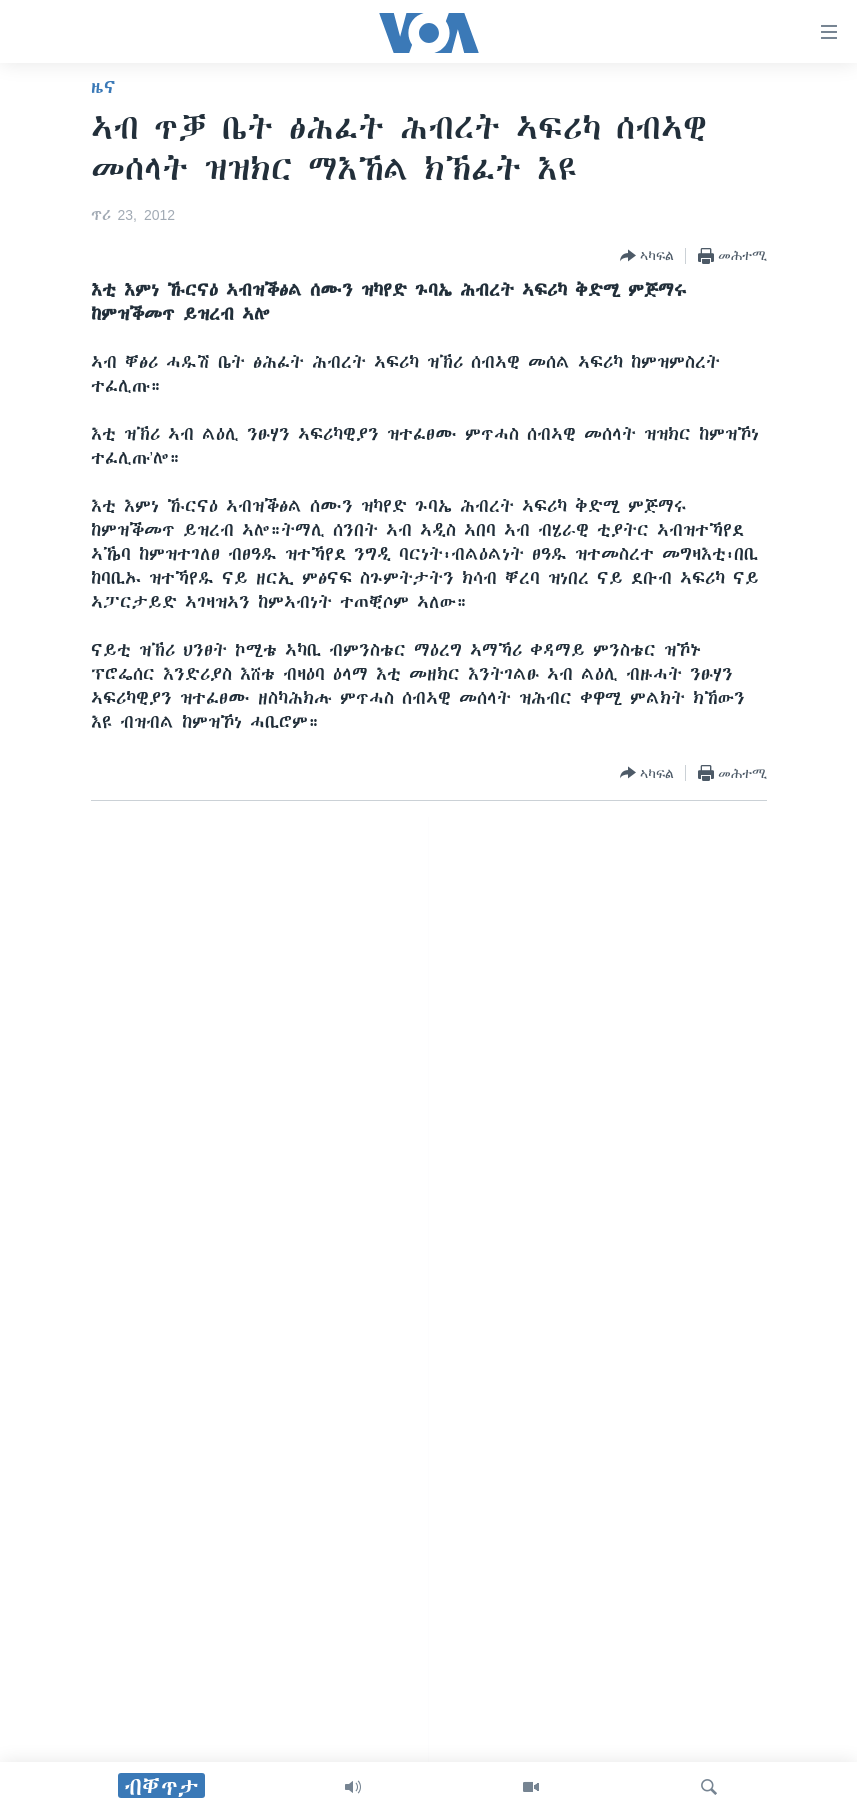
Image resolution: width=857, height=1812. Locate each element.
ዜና (103, 87)
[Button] (647, 256)
